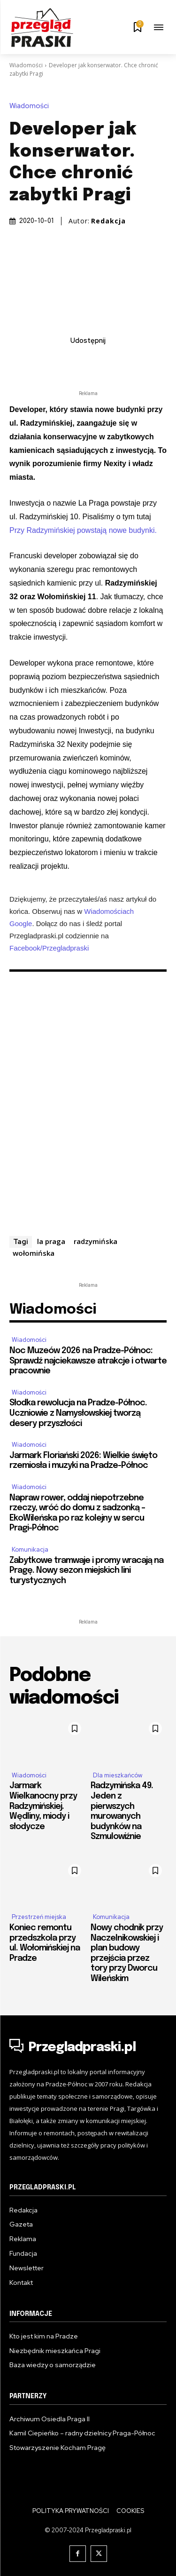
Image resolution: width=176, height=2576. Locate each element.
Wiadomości (26, 65)
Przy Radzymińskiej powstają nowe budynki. (83, 530)
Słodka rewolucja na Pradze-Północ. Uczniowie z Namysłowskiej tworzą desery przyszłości (78, 1413)
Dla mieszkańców (117, 1775)
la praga (51, 1241)
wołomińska (33, 1253)
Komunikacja (30, 1550)
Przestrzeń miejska (39, 1917)
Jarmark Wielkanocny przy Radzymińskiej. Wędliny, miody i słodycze (43, 1806)
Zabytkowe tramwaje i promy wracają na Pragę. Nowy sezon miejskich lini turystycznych (86, 1570)
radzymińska (95, 1241)
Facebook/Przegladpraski (49, 948)
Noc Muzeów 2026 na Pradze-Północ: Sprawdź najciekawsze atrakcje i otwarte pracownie (88, 1361)
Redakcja (108, 221)
